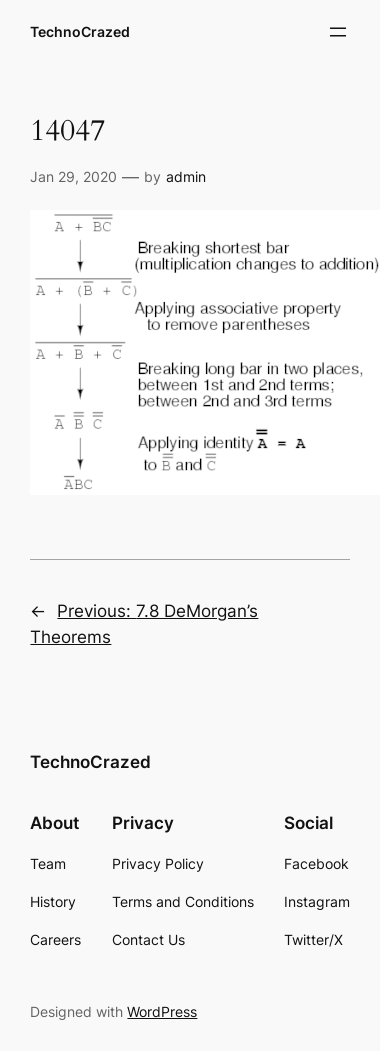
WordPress (162, 1011)
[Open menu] (338, 32)
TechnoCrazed (80, 31)
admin (186, 176)
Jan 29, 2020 (73, 176)
